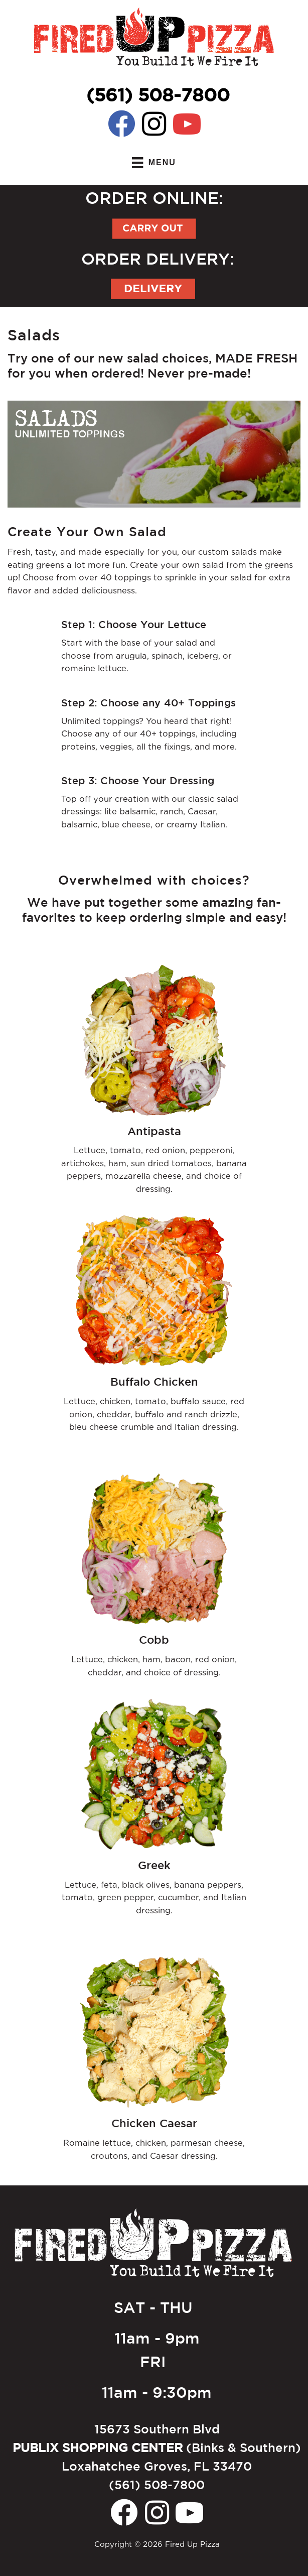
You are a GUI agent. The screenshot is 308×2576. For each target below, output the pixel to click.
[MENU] (154, 162)
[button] (121, 123)
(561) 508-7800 (158, 94)
